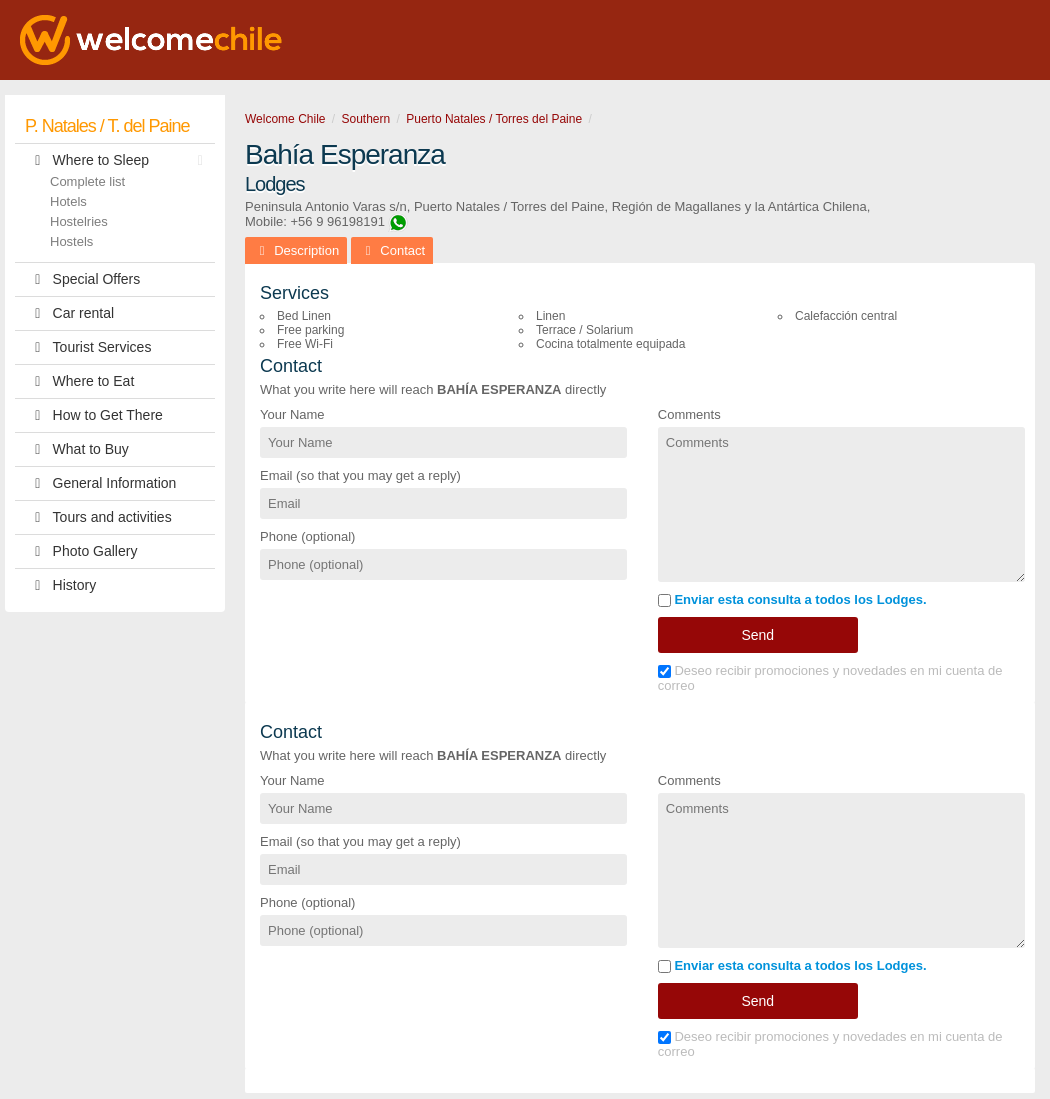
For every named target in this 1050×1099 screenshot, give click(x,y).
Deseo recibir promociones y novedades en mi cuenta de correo (830, 678)
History (60, 585)
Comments (689, 414)
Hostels (71, 241)
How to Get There (94, 415)
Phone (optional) (307, 536)
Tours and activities (98, 517)
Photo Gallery (81, 551)
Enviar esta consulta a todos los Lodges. (792, 599)
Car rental (69, 313)
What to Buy (77, 449)
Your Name (292, 414)
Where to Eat (79, 381)
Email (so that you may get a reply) (360, 475)
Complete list (87, 181)
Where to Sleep (119, 160)
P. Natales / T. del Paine (107, 126)
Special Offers (82, 279)
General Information (100, 483)
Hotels (68, 201)
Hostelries (79, 221)
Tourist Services (88, 347)
